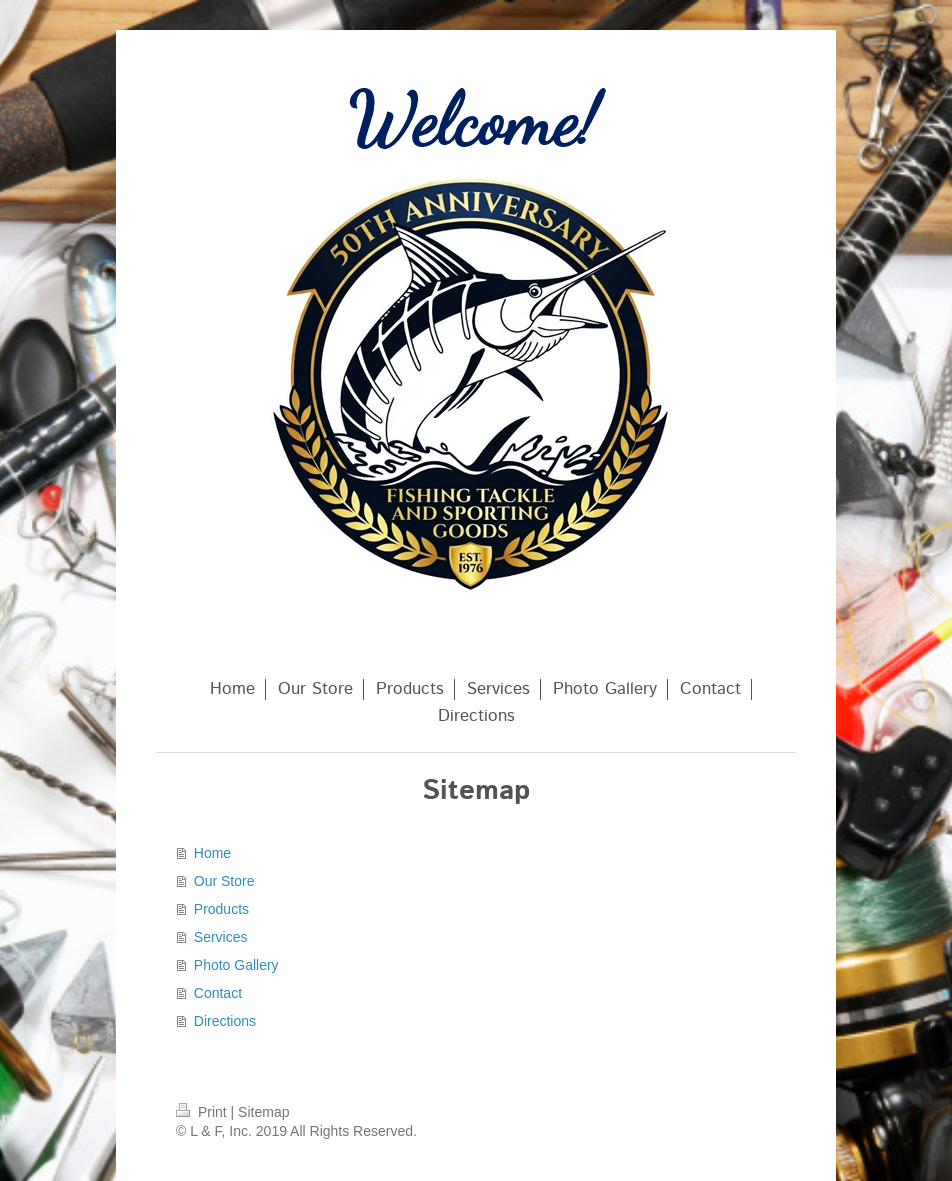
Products (221, 909)
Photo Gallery (236, 965)
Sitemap (263, 1112)
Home (212, 853)
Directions (225, 1021)
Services (221, 937)
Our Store (224, 881)
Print (203, 1112)
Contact (218, 993)
